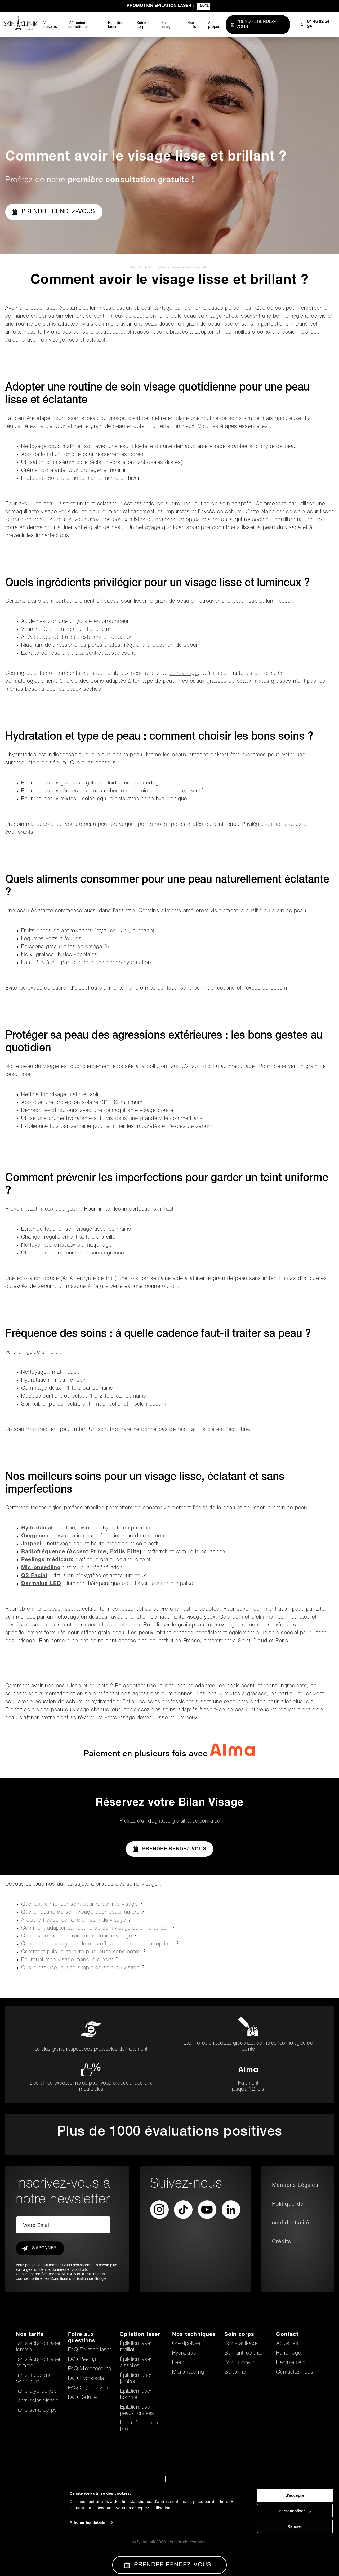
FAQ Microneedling (89, 2369)
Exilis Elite (125, 1552)
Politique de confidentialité (290, 2214)
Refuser (294, 2563)
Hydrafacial (37, 1528)
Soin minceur (239, 2363)
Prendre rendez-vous (53, 212)
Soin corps (239, 2335)
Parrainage (288, 2353)
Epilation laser (140, 2335)
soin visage (184, 673)
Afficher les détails (87, 2559)
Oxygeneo (35, 1536)
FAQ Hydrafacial (86, 2379)
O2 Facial (34, 1576)
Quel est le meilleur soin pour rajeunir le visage (79, 1904)
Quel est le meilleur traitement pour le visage (76, 1936)
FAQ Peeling (82, 2359)
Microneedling (41, 1568)
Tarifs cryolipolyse (36, 2391)
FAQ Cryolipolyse (88, 2388)
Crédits (281, 2242)
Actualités (287, 2344)
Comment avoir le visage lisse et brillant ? (179, 267)
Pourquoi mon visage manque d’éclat (67, 1960)
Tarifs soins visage (37, 2401)
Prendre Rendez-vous (169, 1849)
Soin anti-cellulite (243, 2353)
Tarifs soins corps (36, 2410)
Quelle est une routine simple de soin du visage (80, 1968)
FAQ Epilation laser (89, 2350)
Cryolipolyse (186, 2344)
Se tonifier (235, 2372)
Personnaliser (295, 2547)
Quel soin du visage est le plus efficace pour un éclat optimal (97, 1944)
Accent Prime (87, 1552)
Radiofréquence (43, 1552)
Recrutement (290, 2363)
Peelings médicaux (47, 1560)
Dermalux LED (41, 1584)
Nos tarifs (30, 2335)
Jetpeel (31, 1544)
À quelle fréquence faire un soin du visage (73, 1920)
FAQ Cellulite (82, 2398)
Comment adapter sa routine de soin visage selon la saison (95, 1928)
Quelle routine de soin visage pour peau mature (80, 1912)
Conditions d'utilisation (69, 2279)
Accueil (136, 267)
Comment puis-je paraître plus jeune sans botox (81, 1952)
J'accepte (295, 2532)
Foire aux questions (82, 2338)
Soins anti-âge (241, 2344)
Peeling (180, 2363)
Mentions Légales (295, 2185)
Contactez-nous (294, 2372)
